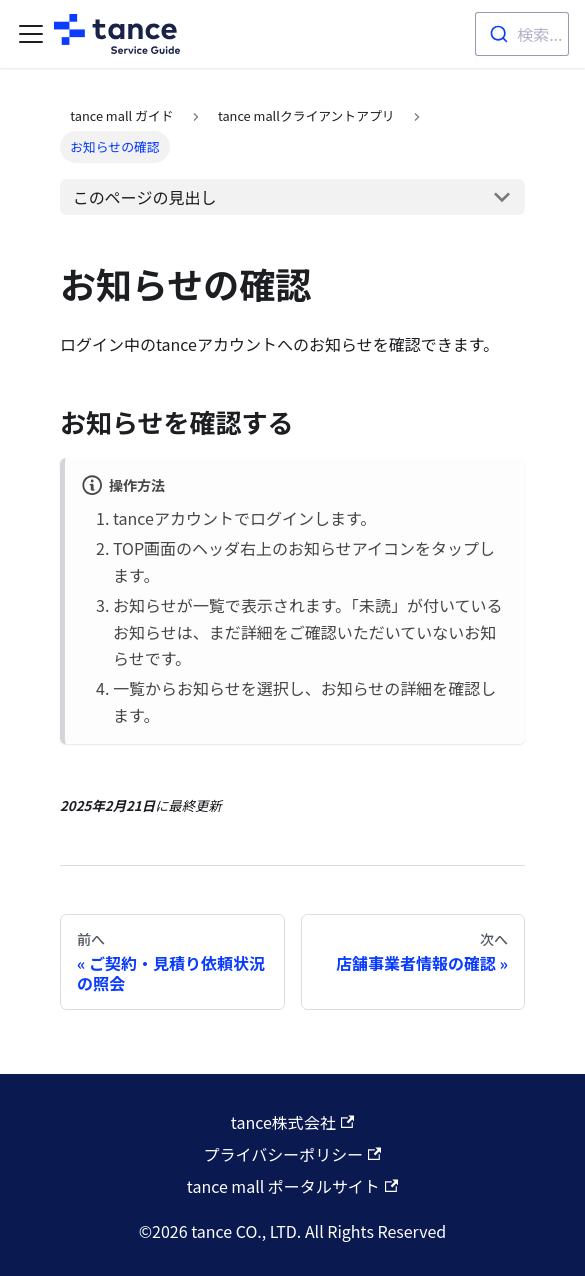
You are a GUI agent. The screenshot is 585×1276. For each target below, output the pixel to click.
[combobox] (522, 34)
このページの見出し (145, 197)
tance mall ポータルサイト (292, 1186)
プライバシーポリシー (293, 1154)
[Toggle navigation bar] (31, 34)
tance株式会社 (292, 1122)
